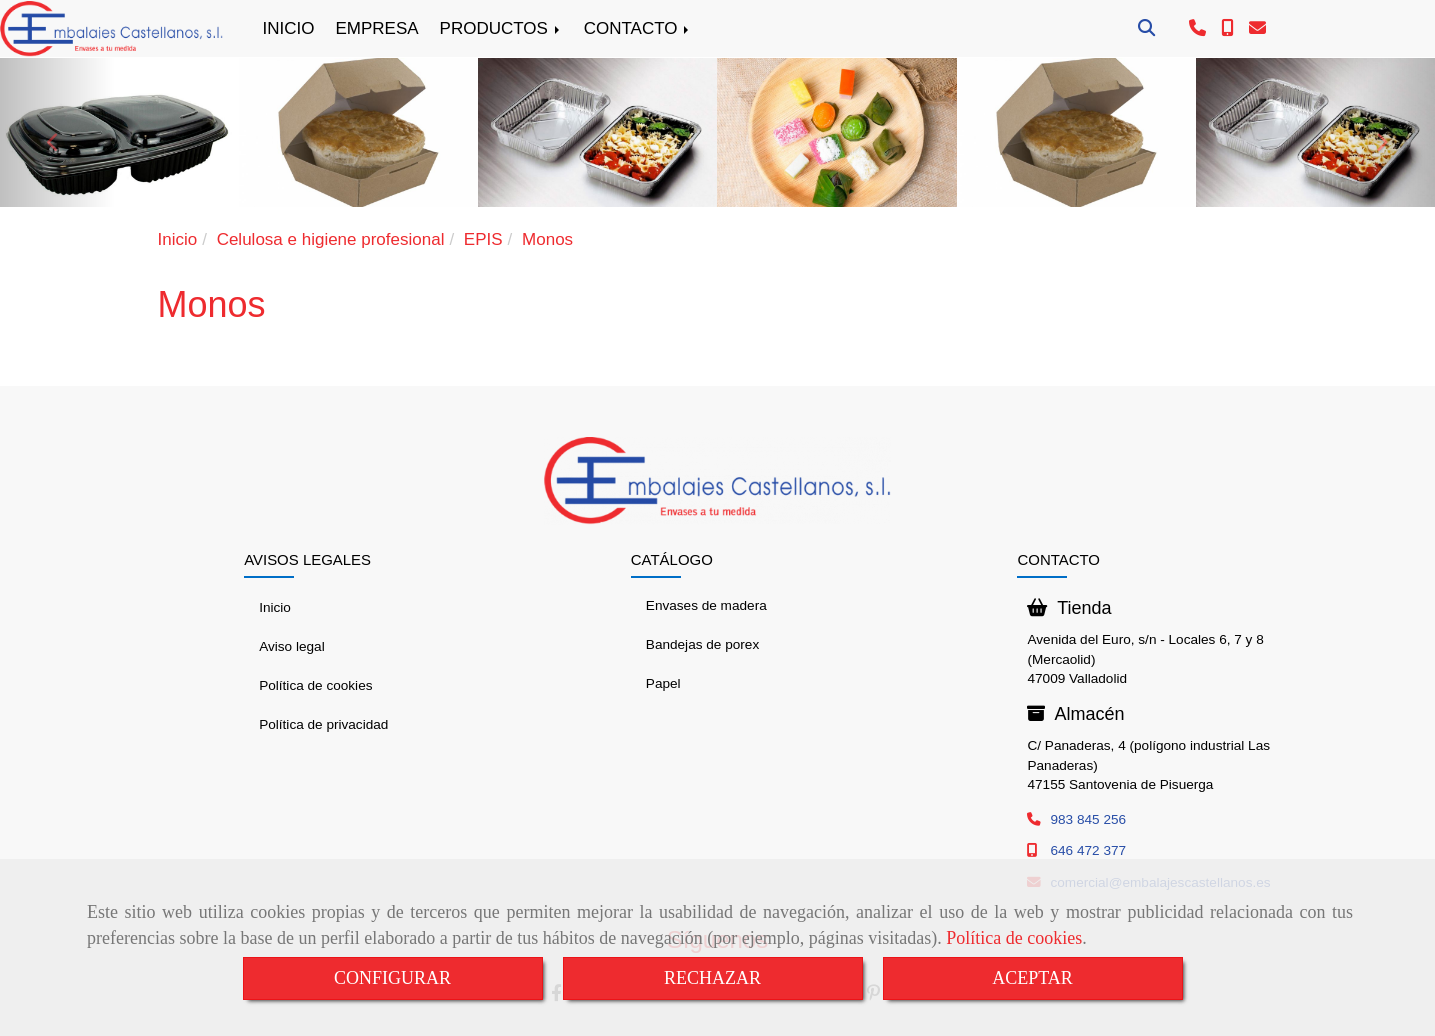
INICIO (289, 28)
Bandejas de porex (702, 644)
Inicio (275, 607)
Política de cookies (1014, 938)
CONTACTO (638, 28)
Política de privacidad (323, 724)
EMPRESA (376, 28)
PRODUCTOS (501, 28)
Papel (663, 683)
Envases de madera (706, 605)
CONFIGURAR (392, 978)
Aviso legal (292, 646)
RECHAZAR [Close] (712, 978)
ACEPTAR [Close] (1032, 978)
